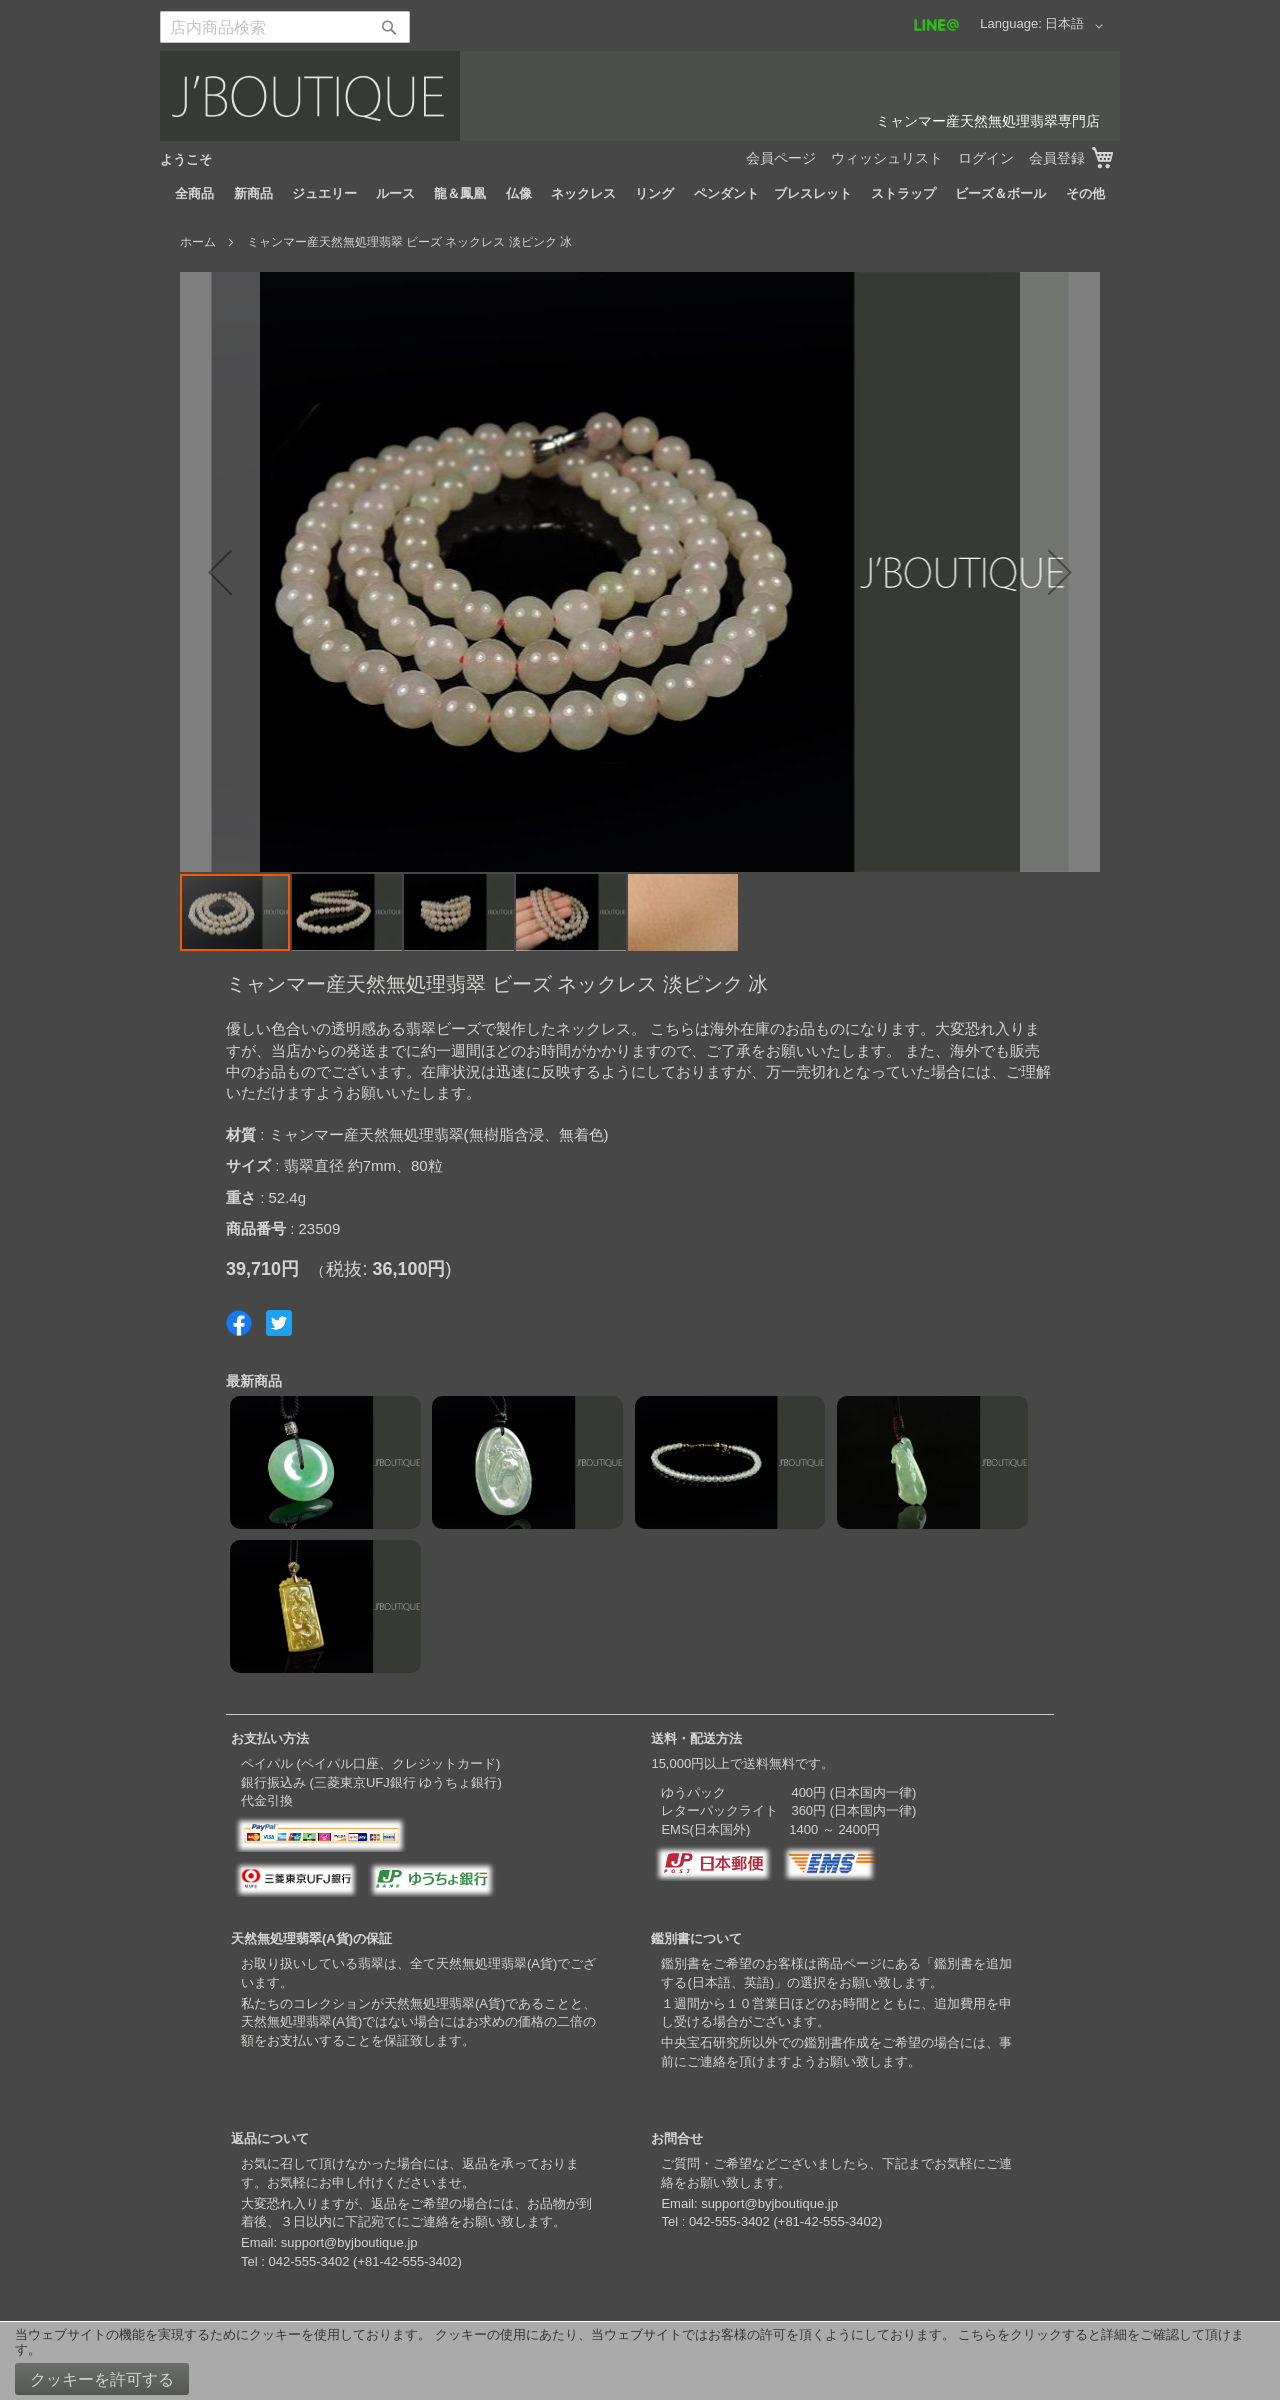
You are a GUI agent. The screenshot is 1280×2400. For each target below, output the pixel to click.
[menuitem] (194, 194)
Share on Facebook (239, 1323)
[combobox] (285, 27)
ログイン (986, 158)
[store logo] (640, 96)
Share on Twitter (279, 1323)
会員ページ (781, 158)
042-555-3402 (308, 2261)
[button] (1077, 26)
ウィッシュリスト (887, 158)
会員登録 (1057, 158)
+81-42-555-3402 (407, 2261)
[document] (640, 2361)
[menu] (640, 194)
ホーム (198, 242)
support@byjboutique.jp (349, 2242)
